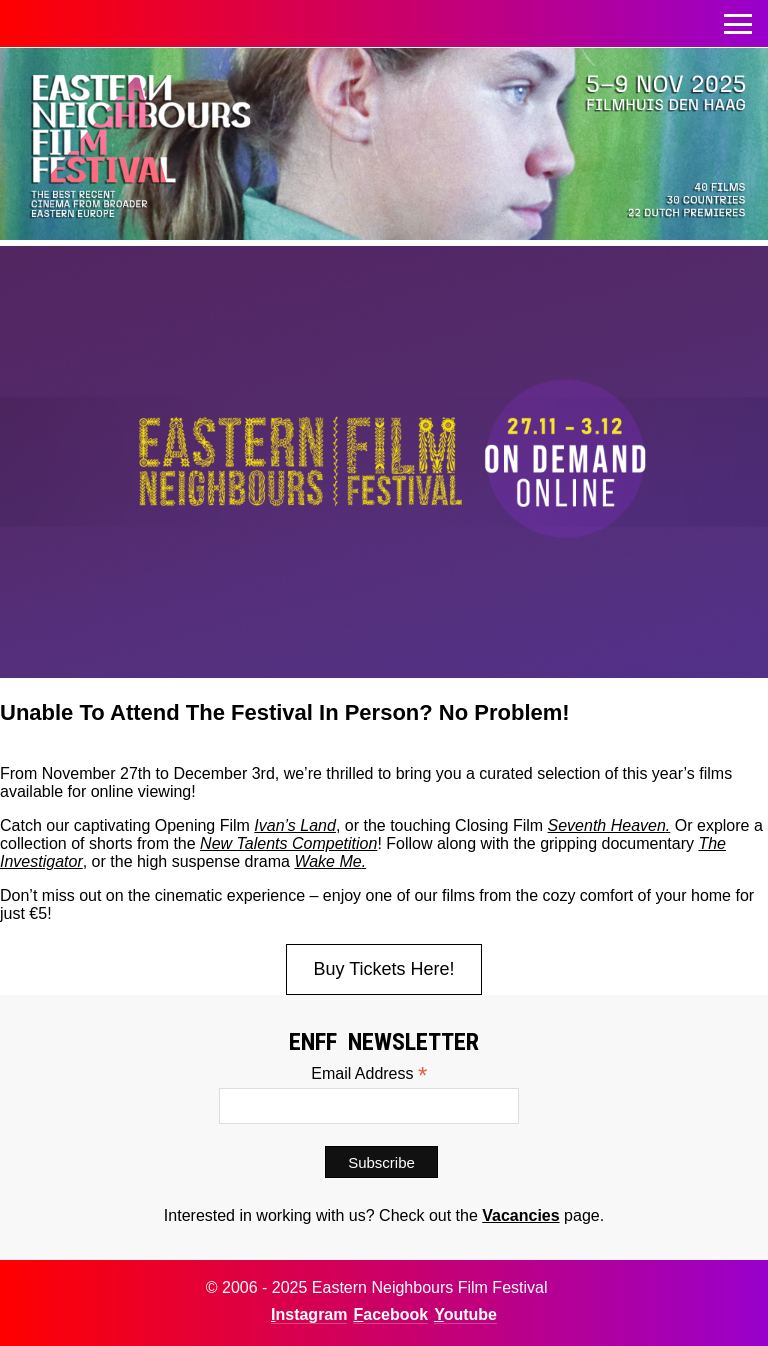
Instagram (309, 1314)
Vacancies (520, 1215)
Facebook (390, 1314)
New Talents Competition (288, 843)
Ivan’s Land (295, 825)
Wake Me (327, 861)
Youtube (465, 1314)
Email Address (369, 1073)
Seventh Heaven (607, 825)
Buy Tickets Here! (383, 969)
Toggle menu (738, 18)
